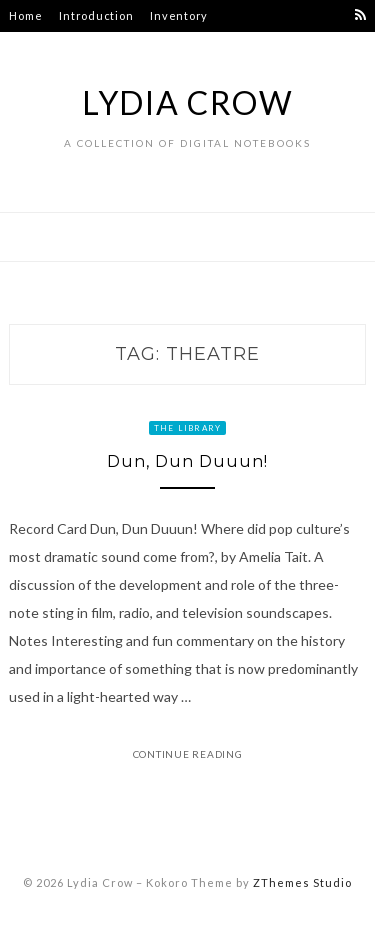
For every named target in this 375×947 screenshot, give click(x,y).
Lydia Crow (188, 102)
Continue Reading (188, 754)
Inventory (179, 15)
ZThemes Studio (302, 882)
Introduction (96, 15)
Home (25, 15)
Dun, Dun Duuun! (187, 461)
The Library (188, 428)
